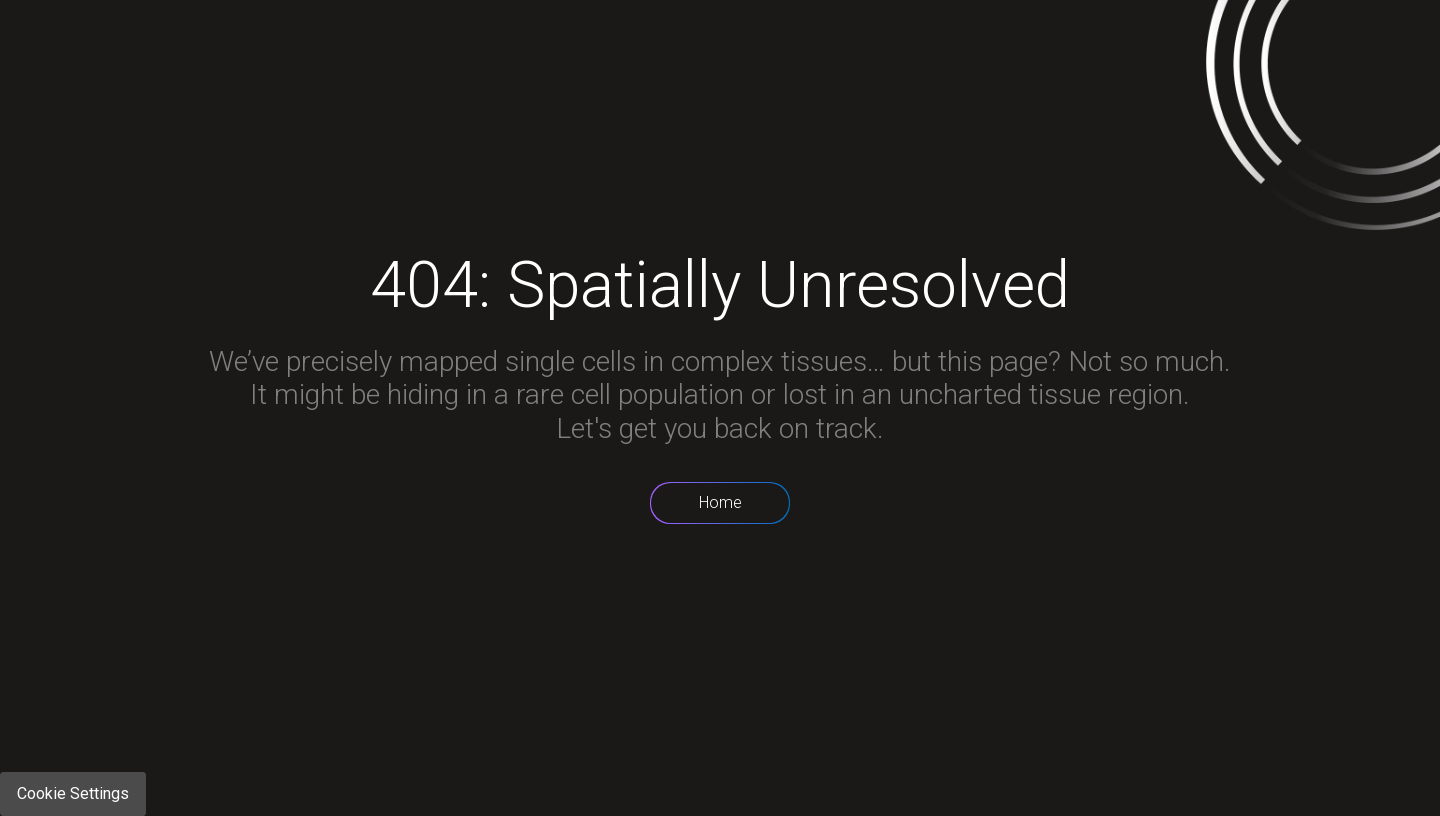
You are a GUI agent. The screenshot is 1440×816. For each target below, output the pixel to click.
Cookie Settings (73, 793)
